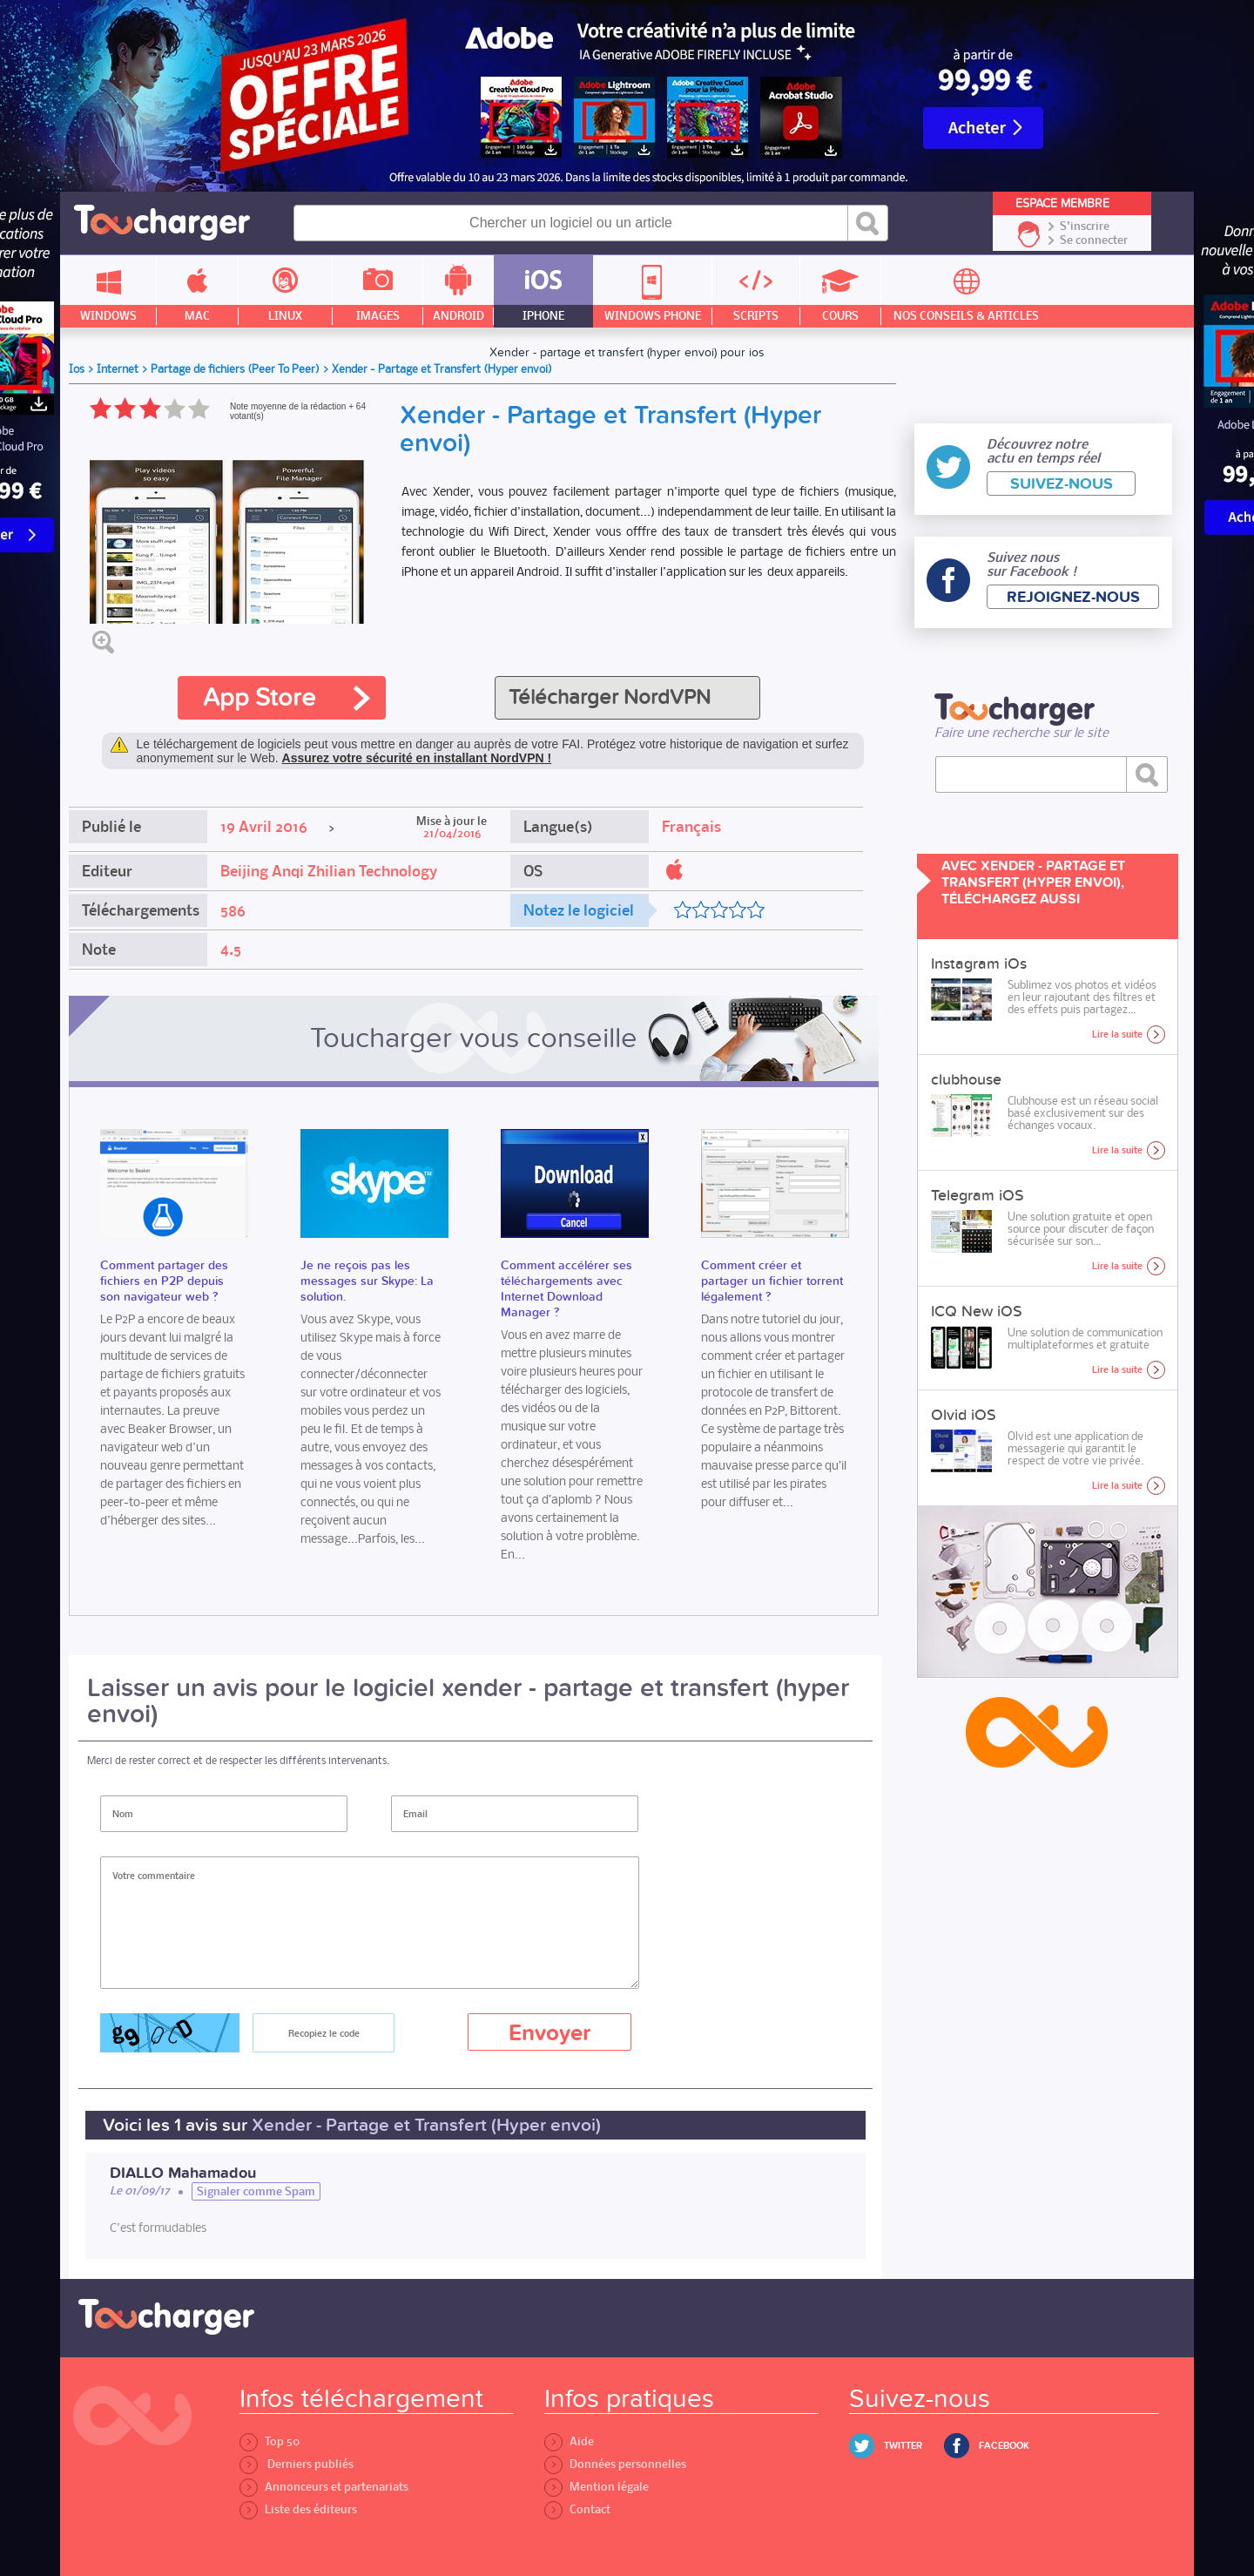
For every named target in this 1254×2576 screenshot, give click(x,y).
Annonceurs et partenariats (323, 2486)
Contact (577, 2509)
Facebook (1004, 2445)
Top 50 (269, 2441)
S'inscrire (1084, 226)
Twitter (903, 2445)
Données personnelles (615, 2464)
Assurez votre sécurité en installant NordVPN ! (417, 758)
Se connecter (1094, 240)
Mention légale (596, 2486)
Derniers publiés (296, 2464)
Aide (569, 2441)
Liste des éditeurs (298, 2509)
